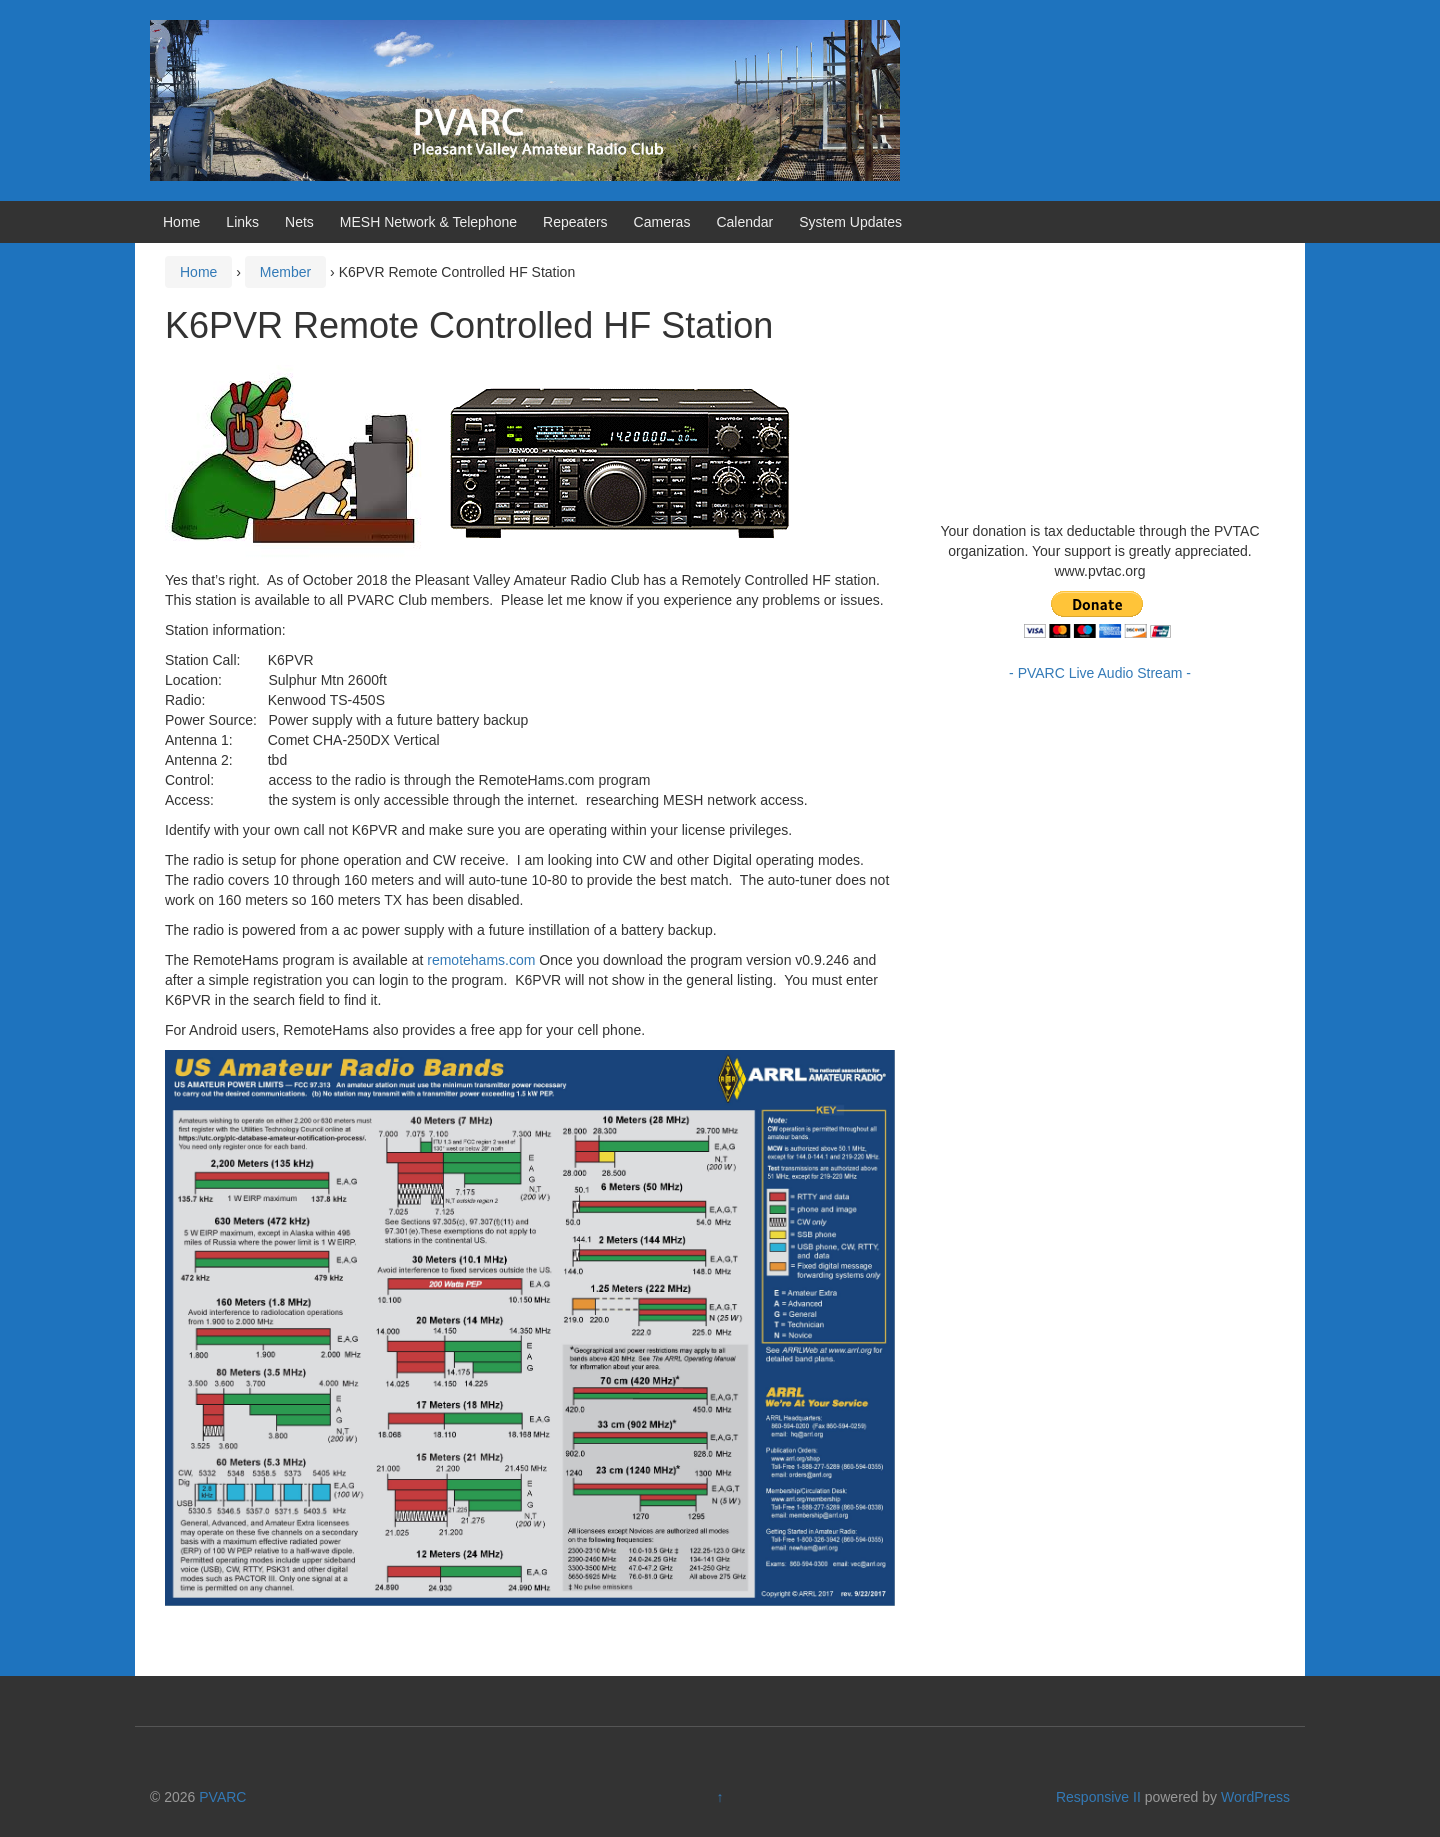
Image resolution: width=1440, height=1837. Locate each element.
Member (285, 272)
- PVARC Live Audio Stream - (1100, 673)
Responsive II (1098, 1797)
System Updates (850, 222)
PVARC (222, 1797)
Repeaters (575, 222)
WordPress (1255, 1797)
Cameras (662, 222)
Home (181, 222)
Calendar (744, 222)
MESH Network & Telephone (428, 222)
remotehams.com (481, 960)
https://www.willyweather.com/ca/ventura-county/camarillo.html (1090, 491)
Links (242, 222)
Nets (299, 222)
